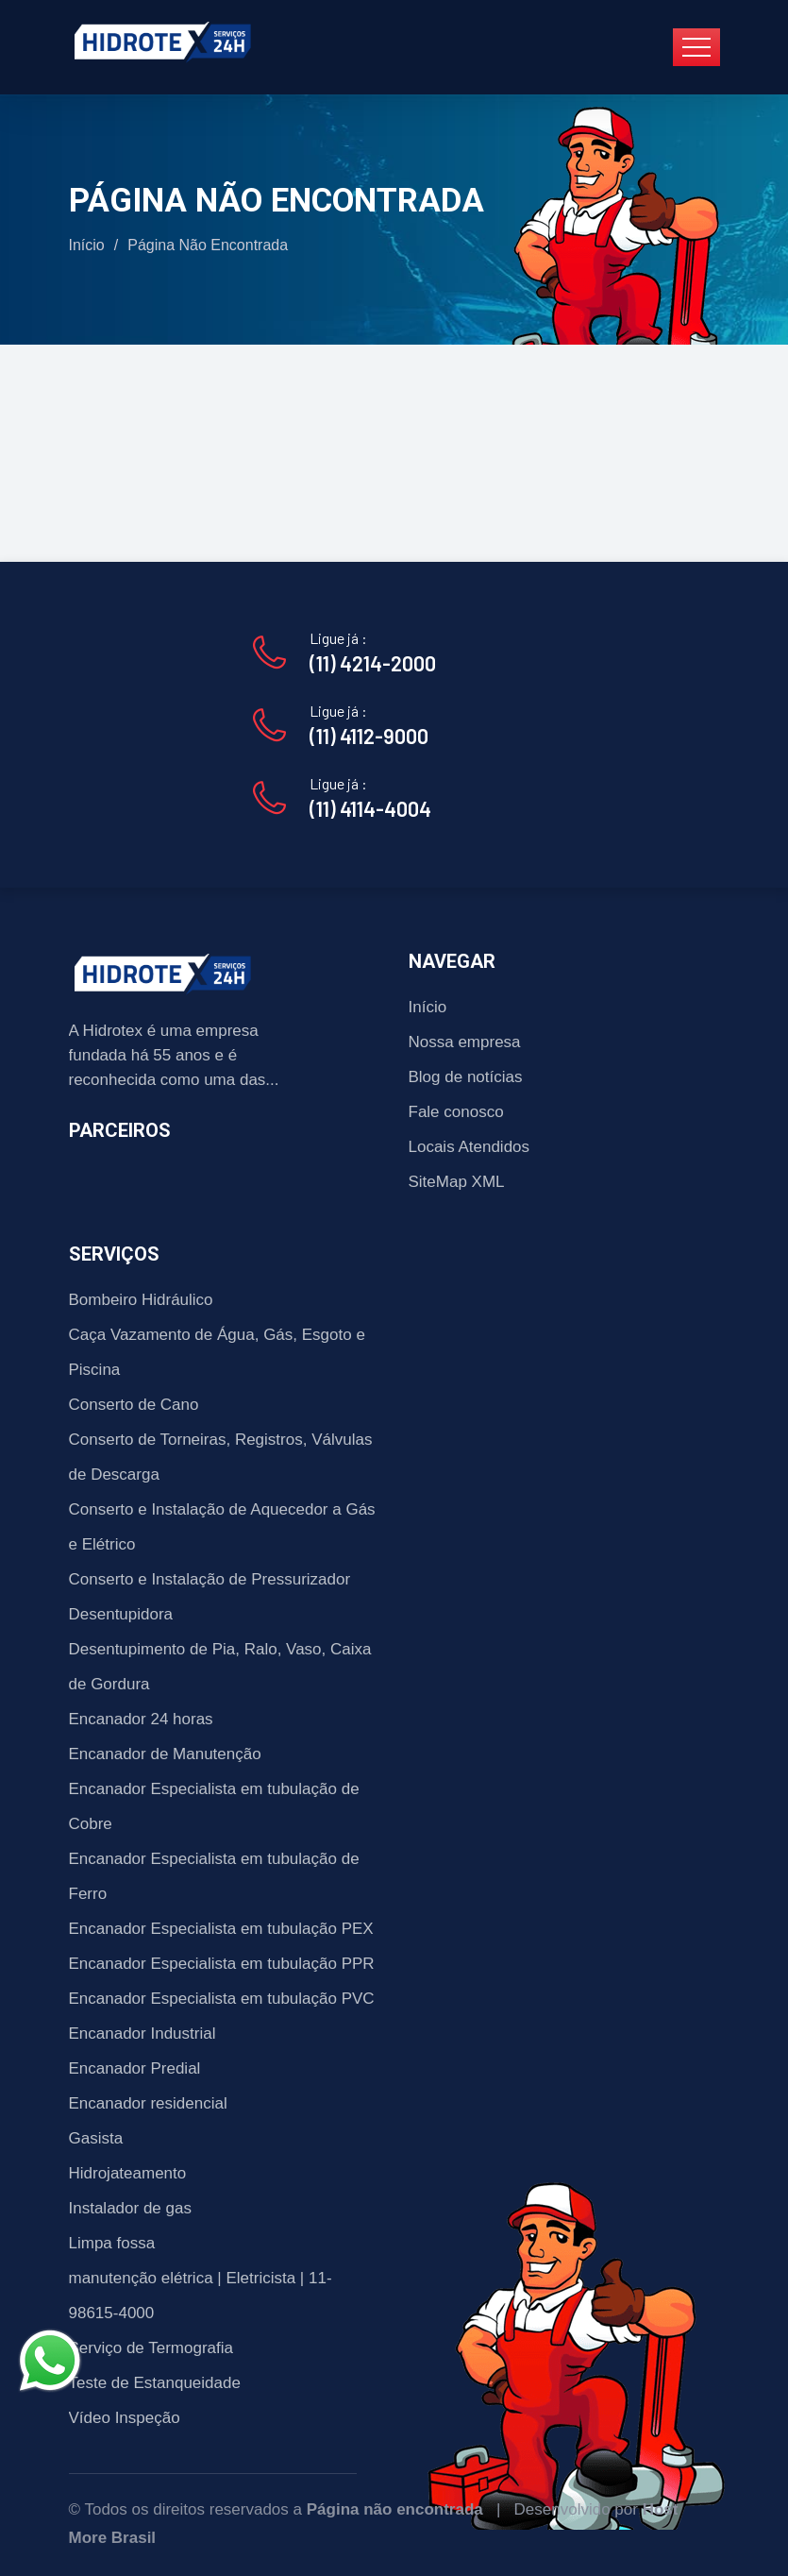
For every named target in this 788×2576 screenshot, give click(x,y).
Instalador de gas (130, 2208)
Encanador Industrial (142, 2033)
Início (87, 245)
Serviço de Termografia (151, 2348)
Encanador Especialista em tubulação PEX (221, 1929)
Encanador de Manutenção (165, 1754)
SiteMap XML (457, 1182)
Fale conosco (456, 1112)
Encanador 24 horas (141, 1719)
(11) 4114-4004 (370, 808)
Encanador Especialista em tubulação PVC (222, 1999)
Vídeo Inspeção (124, 2418)
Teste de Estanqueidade (155, 2383)
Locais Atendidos (469, 1147)
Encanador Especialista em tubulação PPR (222, 1964)
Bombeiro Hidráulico (141, 1300)
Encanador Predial (135, 2068)
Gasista (96, 2138)
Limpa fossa (112, 2243)
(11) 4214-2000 (373, 663)
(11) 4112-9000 (369, 735)
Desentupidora (121, 1614)
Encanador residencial (148, 2103)
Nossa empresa (465, 1042)
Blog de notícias (466, 1077)
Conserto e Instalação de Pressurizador (210, 1579)
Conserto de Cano (134, 1405)
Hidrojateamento (128, 2173)
